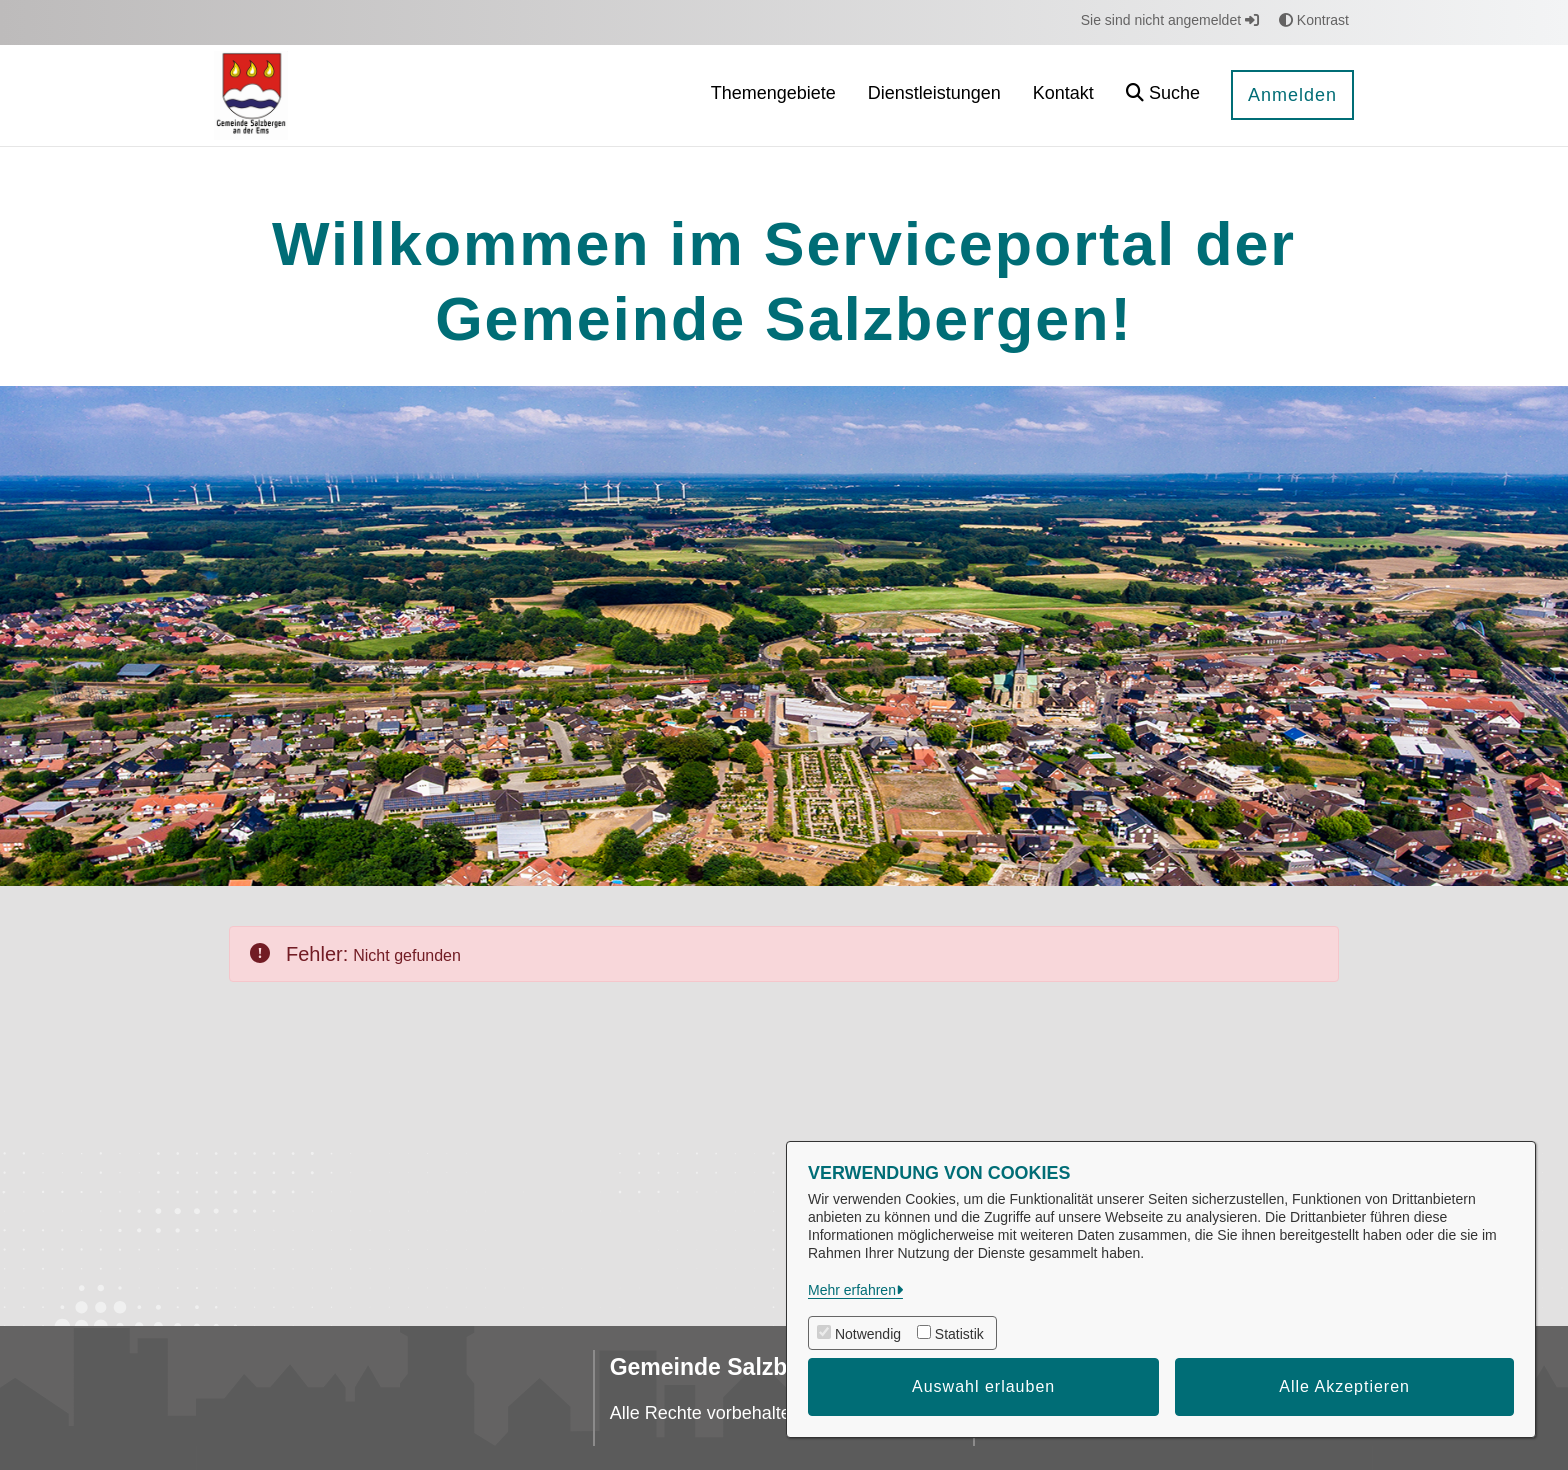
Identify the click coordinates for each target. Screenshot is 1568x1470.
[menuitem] (773, 95)
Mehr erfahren (852, 1290)
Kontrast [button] (1314, 20)
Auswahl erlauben (983, 1386)
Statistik (959, 1334)
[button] (1163, 95)
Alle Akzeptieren (1344, 1386)
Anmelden (1292, 95)
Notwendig (868, 1334)
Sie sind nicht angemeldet (1170, 20)
